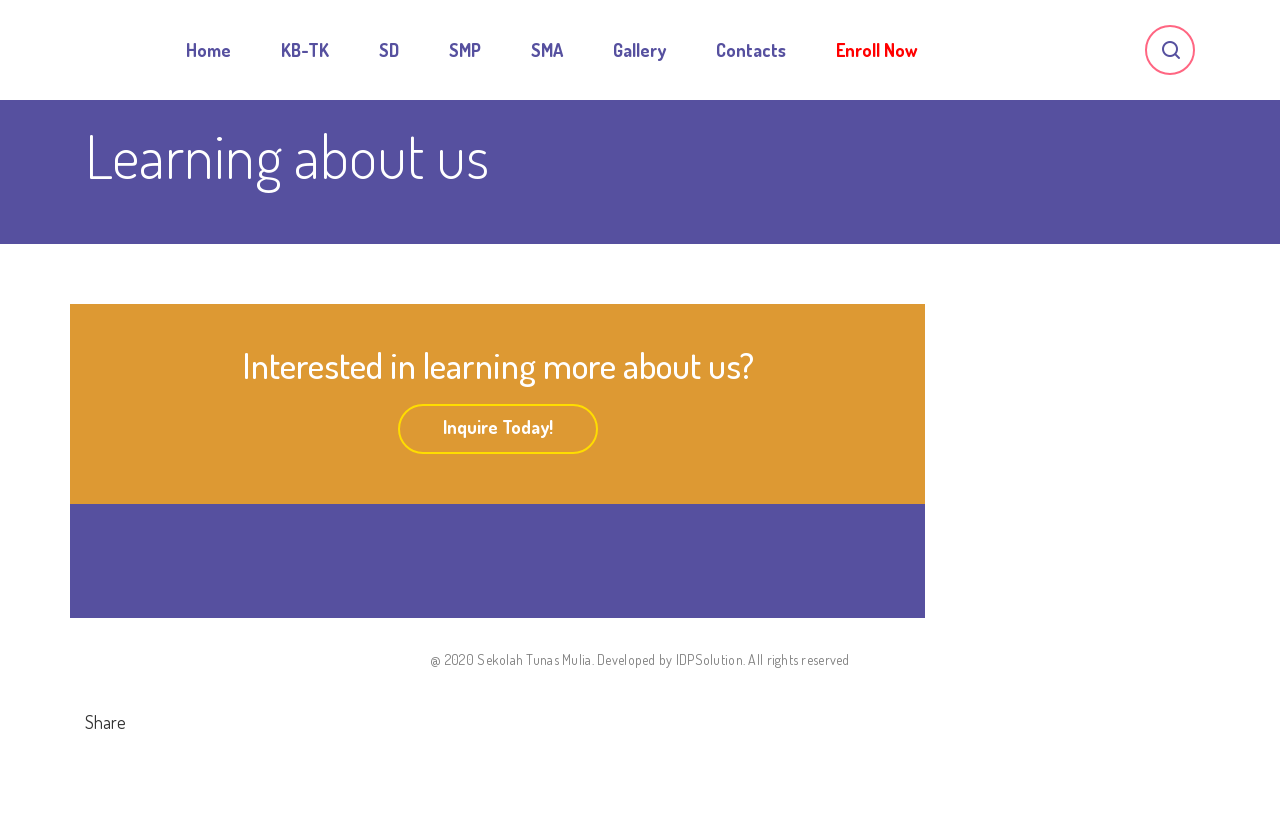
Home (208, 50)
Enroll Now (876, 50)
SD (389, 50)
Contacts (751, 50)
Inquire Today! (498, 427)
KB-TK (305, 50)
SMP (465, 50)
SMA (547, 50)
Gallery (639, 50)
